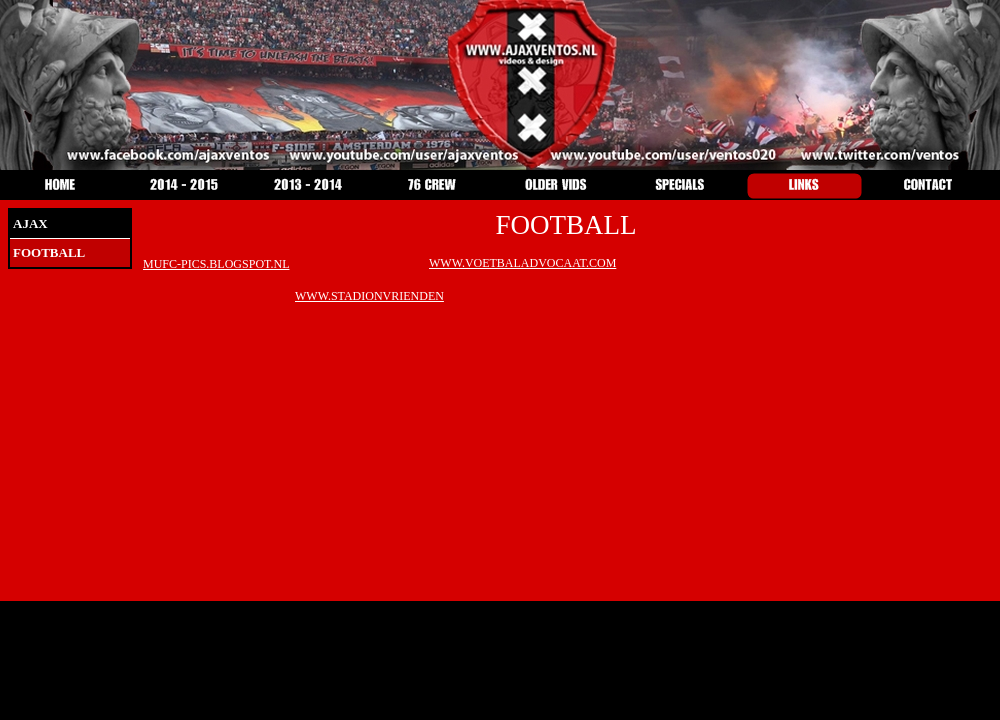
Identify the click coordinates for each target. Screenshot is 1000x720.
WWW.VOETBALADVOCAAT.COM (522, 263)
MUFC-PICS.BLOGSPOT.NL (216, 264)
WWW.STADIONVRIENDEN (369, 296)
